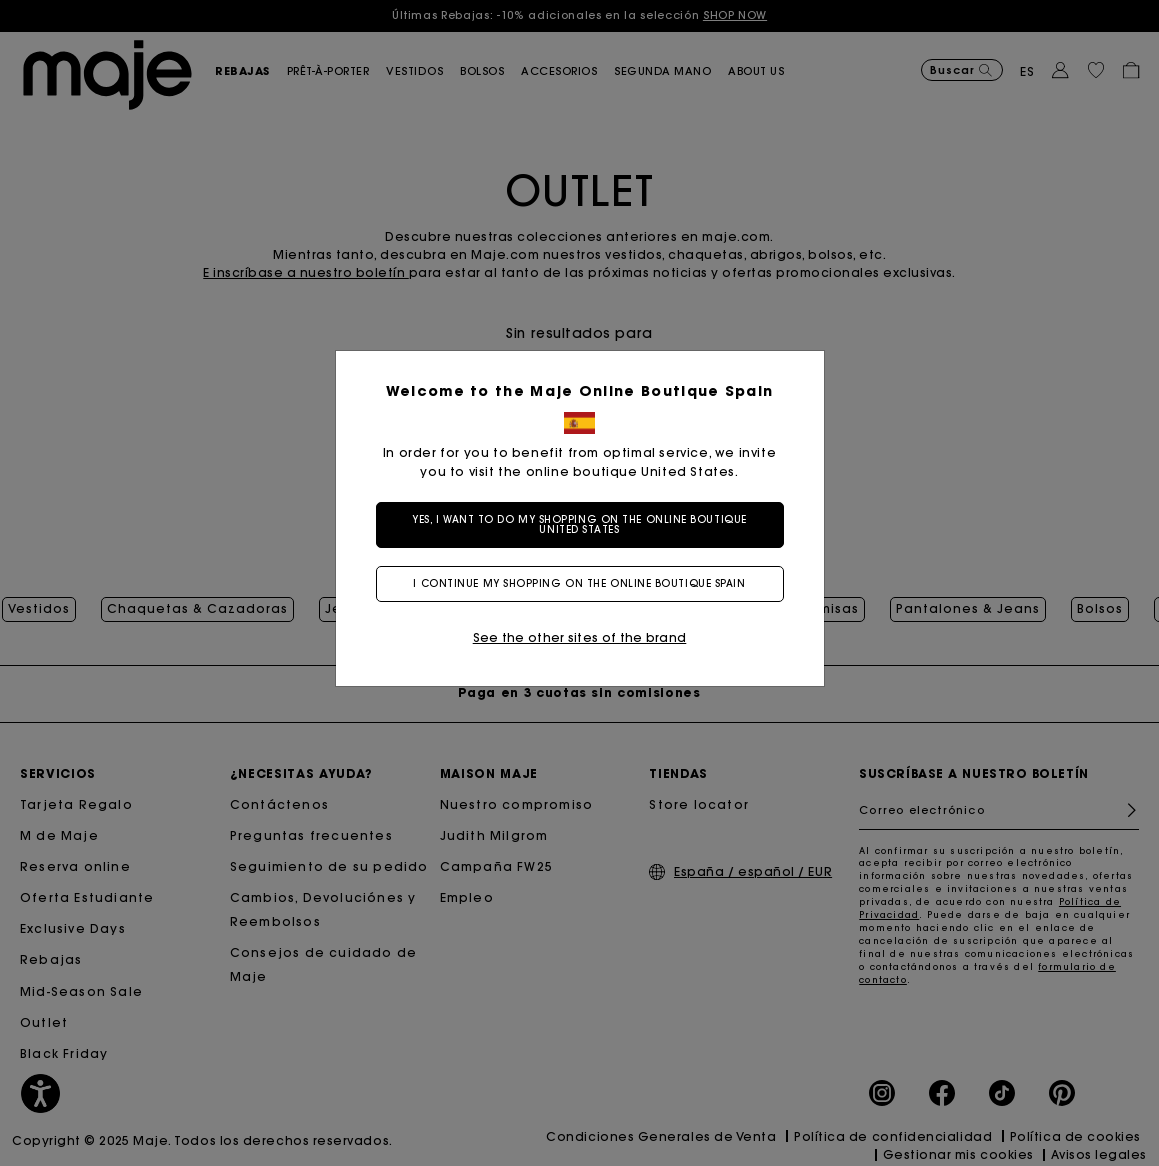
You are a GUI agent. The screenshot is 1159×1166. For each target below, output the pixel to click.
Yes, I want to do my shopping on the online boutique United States (579, 524)
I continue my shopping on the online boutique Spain (579, 583)
